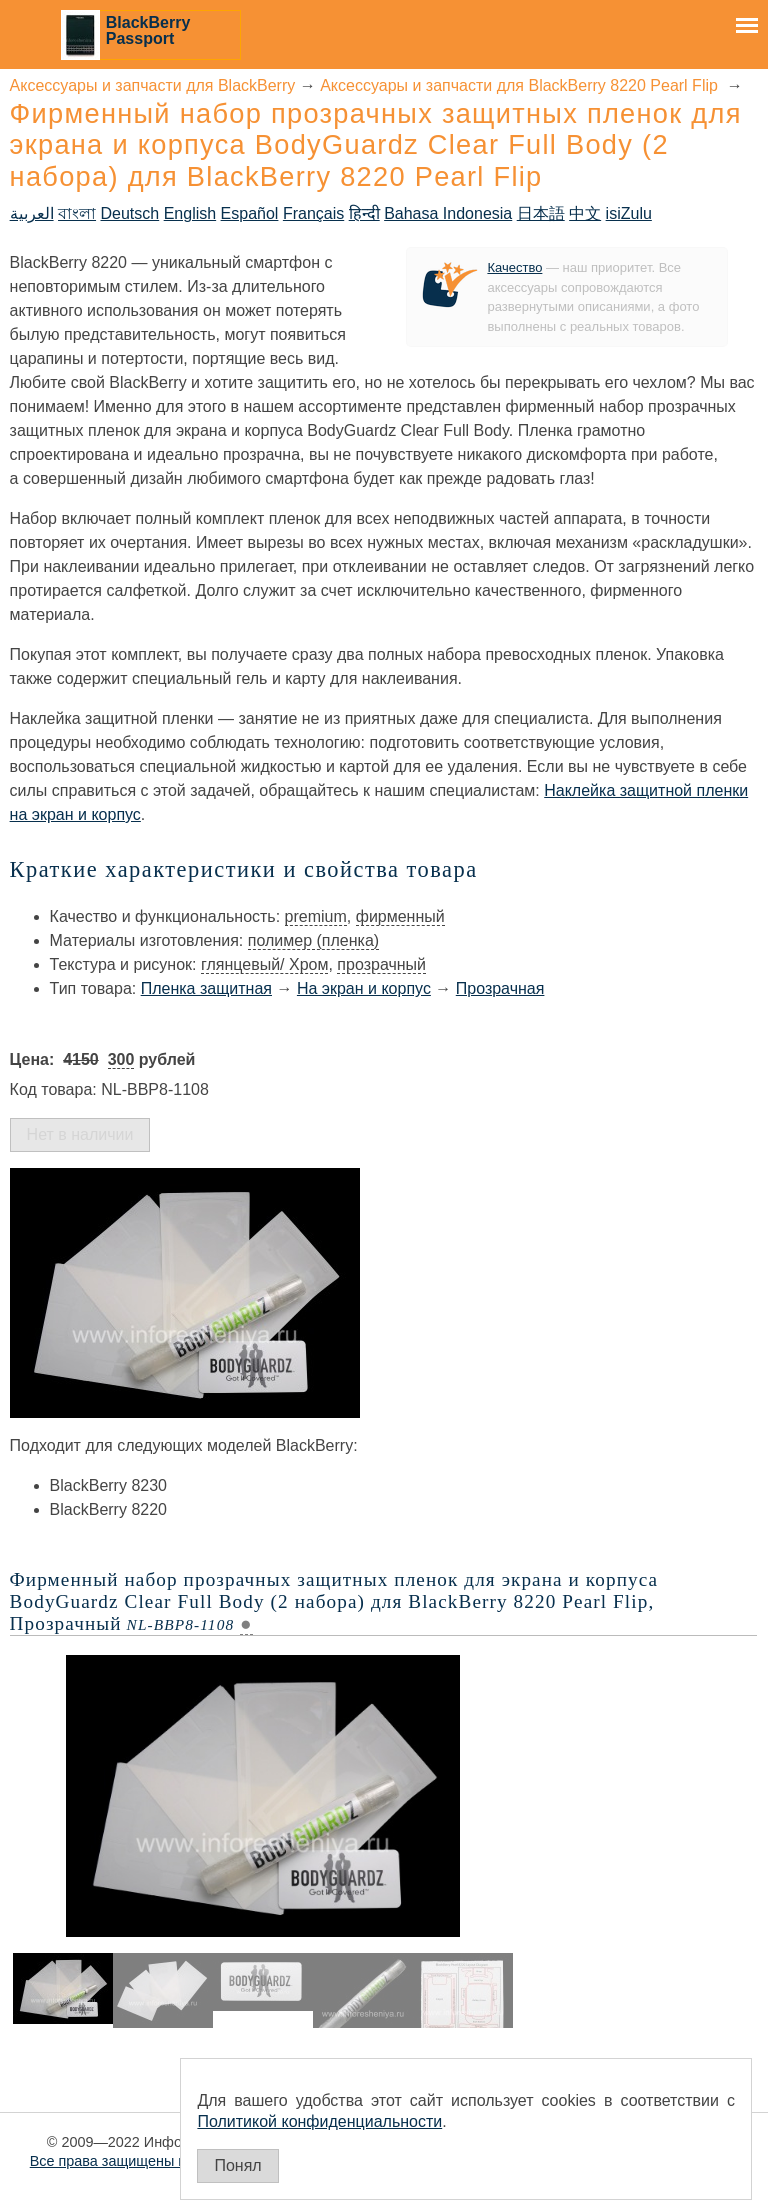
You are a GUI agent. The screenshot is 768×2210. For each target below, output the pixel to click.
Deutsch (130, 213)
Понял (237, 2165)
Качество (514, 267)
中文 (585, 213)
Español (250, 213)
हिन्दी (364, 213)
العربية (32, 213)
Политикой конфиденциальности (319, 2121)
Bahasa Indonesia (448, 213)
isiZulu (629, 213)
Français (313, 213)
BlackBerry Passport (148, 30)
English (190, 213)
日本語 (541, 213)
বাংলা (77, 213)
